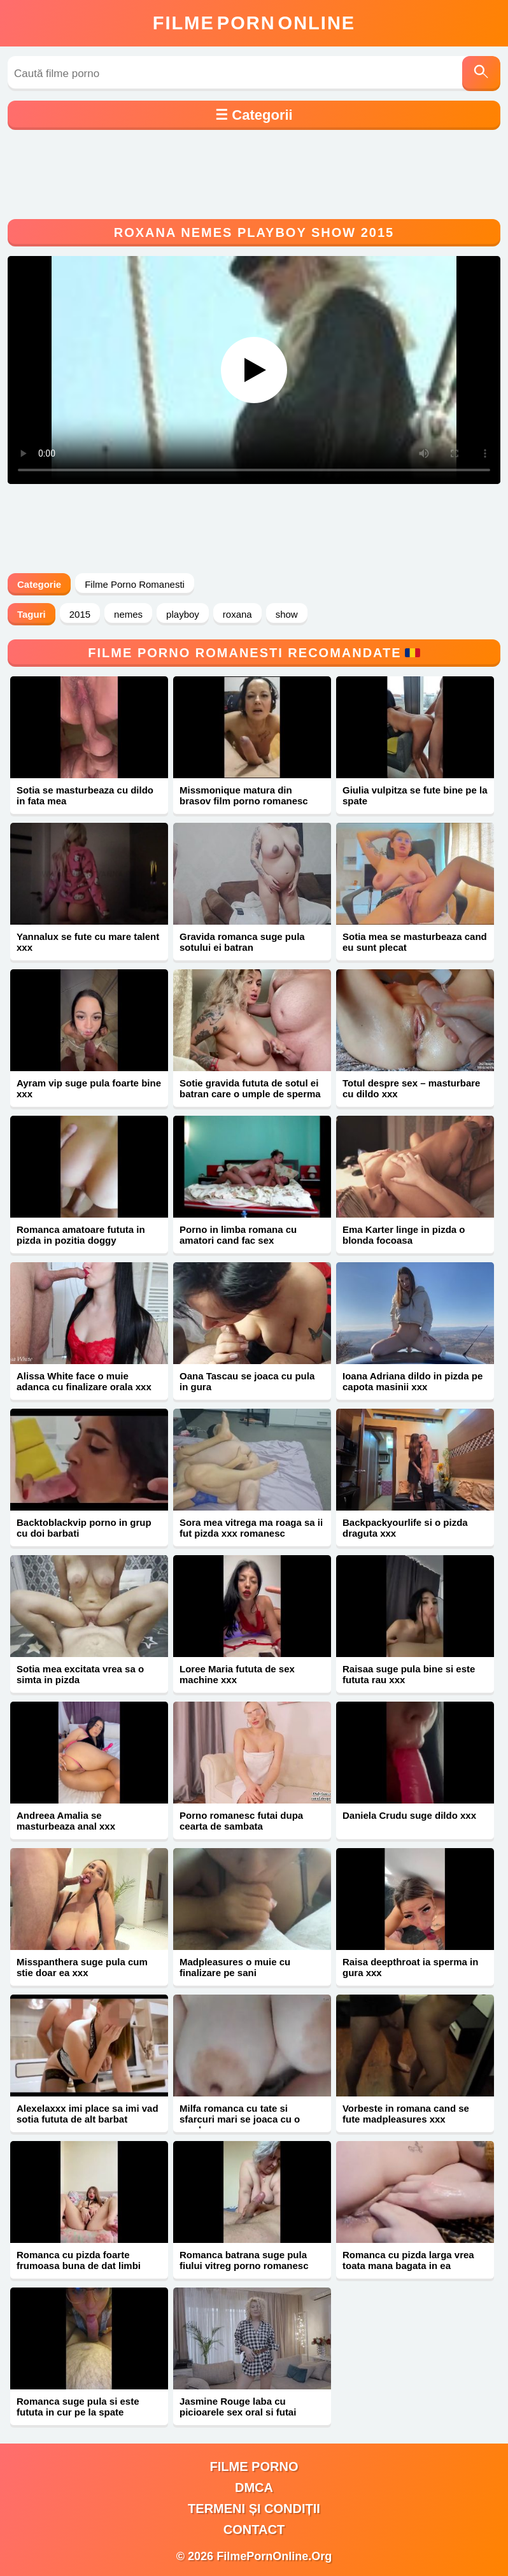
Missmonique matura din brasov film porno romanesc (244, 795)
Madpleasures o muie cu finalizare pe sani (235, 1967)
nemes (128, 614)
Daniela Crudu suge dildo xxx (409, 1815)
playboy (182, 614)
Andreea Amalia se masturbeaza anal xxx (66, 1821)
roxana (237, 614)
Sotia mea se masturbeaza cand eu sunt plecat (414, 942)
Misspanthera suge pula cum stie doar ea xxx (82, 1967)
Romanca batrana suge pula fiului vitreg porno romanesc (244, 2260)
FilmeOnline (254, 23)
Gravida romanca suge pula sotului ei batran (242, 942)
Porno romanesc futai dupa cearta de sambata (241, 1821)
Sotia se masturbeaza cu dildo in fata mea (85, 795)
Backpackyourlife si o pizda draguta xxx (405, 1528)
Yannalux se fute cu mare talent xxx (88, 942)
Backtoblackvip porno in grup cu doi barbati (84, 1528)
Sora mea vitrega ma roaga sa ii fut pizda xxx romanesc (251, 1528)
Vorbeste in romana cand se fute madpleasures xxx (405, 2113)
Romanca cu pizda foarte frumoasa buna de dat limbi (79, 2260)
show (287, 614)
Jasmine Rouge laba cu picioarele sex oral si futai (238, 2406)
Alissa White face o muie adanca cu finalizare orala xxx (84, 1381)
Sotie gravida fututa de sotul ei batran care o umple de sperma (250, 1088)
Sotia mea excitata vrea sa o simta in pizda (80, 1674)
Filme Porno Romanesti (135, 584)
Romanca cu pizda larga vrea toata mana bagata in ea (408, 2260)
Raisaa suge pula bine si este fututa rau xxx (408, 1674)
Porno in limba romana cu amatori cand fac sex (238, 1235)
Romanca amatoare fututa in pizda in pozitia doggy (81, 1235)
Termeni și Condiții (254, 2508)
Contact (254, 2530)
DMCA (254, 2487)
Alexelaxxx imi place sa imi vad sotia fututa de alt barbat (88, 2113)
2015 (79, 614)
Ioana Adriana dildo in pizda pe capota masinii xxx (412, 1381)
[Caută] (481, 73)
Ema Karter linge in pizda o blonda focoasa (403, 1235)
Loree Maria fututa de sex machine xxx (237, 1674)
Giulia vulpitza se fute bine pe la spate (415, 795)
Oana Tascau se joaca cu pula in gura (247, 1381)
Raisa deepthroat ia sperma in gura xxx (410, 1967)
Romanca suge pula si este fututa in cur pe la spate (78, 2406)
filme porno (254, 2466)
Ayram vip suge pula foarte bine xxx (89, 1088)
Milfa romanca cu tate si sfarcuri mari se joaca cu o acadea (240, 2119)
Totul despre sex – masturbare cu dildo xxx (411, 1088)
